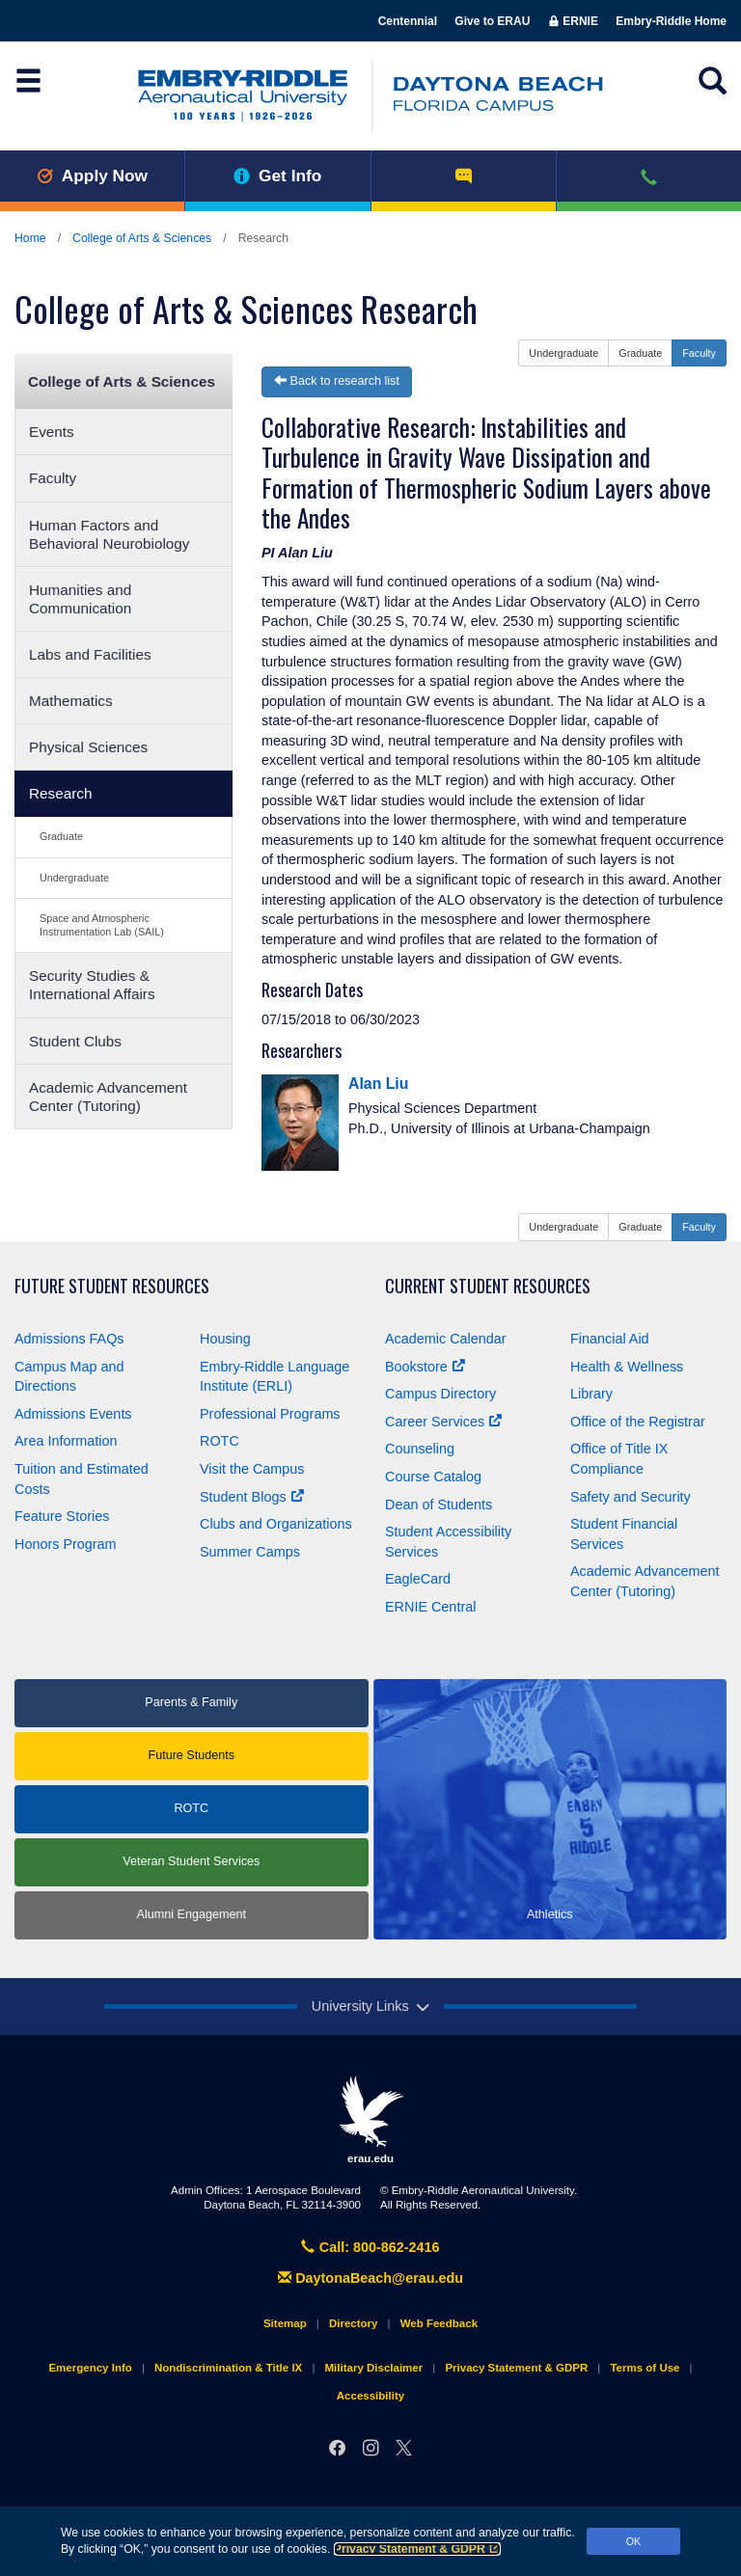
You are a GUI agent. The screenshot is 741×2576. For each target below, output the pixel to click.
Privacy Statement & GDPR (417, 2549)
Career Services (443, 1421)
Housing (225, 1338)
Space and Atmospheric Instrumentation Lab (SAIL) (102, 924)
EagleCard (418, 1578)
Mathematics (71, 700)
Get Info (277, 175)
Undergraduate (74, 877)
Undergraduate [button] (563, 353)
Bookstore (425, 1366)
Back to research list (336, 381)
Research (60, 793)
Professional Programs (270, 1414)
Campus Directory (440, 1393)
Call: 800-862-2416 (370, 2247)
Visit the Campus (252, 1469)
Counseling (419, 1448)
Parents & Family (191, 1702)
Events (51, 431)
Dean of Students (438, 1504)
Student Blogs (252, 1497)
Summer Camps (250, 1551)
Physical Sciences (88, 747)
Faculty (52, 478)
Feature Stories (61, 1516)
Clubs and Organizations (276, 1524)
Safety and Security (630, 1497)
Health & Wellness (626, 1366)
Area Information (65, 1441)
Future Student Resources (111, 1286)
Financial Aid (609, 1338)
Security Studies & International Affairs (92, 984)
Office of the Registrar (637, 1421)
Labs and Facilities (90, 654)
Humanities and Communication (80, 599)
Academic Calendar (446, 1338)
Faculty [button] (699, 353)
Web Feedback (439, 2323)
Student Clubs (75, 1041)
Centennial (407, 21)
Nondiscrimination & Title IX (228, 2367)
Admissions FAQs (69, 1338)
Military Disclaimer (373, 2367)
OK (634, 2541)
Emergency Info (89, 2367)
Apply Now (92, 175)
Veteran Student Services (191, 1861)
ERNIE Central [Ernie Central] (430, 1606)
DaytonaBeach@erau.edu (370, 2278)
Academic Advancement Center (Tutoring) (108, 1096)
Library (591, 1393)
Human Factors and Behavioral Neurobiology (109, 534)
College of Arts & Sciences (141, 238)
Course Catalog (433, 1476)
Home (30, 238)
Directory (353, 2323)
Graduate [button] (640, 353)
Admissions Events (73, 1414)
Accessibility (370, 2395)
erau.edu (370, 2119)
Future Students (191, 1755)
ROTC (219, 1441)
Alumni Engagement (191, 1914)
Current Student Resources (487, 1286)
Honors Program (65, 1544)
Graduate (61, 836)
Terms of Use (644, 2367)
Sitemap (285, 2323)
